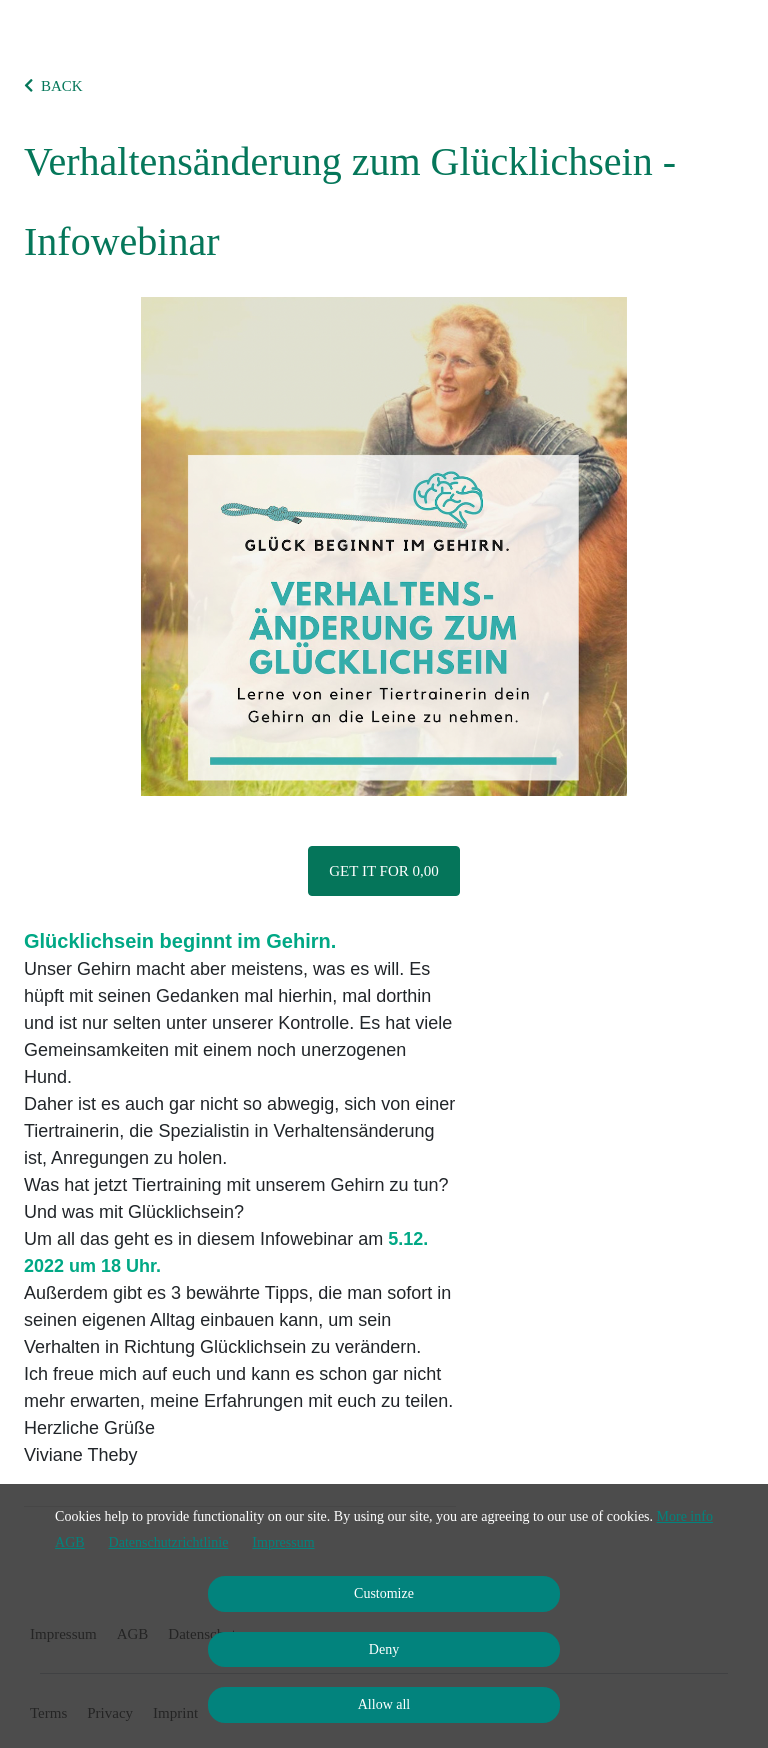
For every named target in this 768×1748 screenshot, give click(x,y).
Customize (384, 1593)
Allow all (384, 1704)
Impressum (283, 1542)
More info (685, 1516)
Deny (384, 1649)
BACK (53, 86)
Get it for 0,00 (383, 871)
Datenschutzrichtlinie (169, 1542)
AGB (70, 1542)
